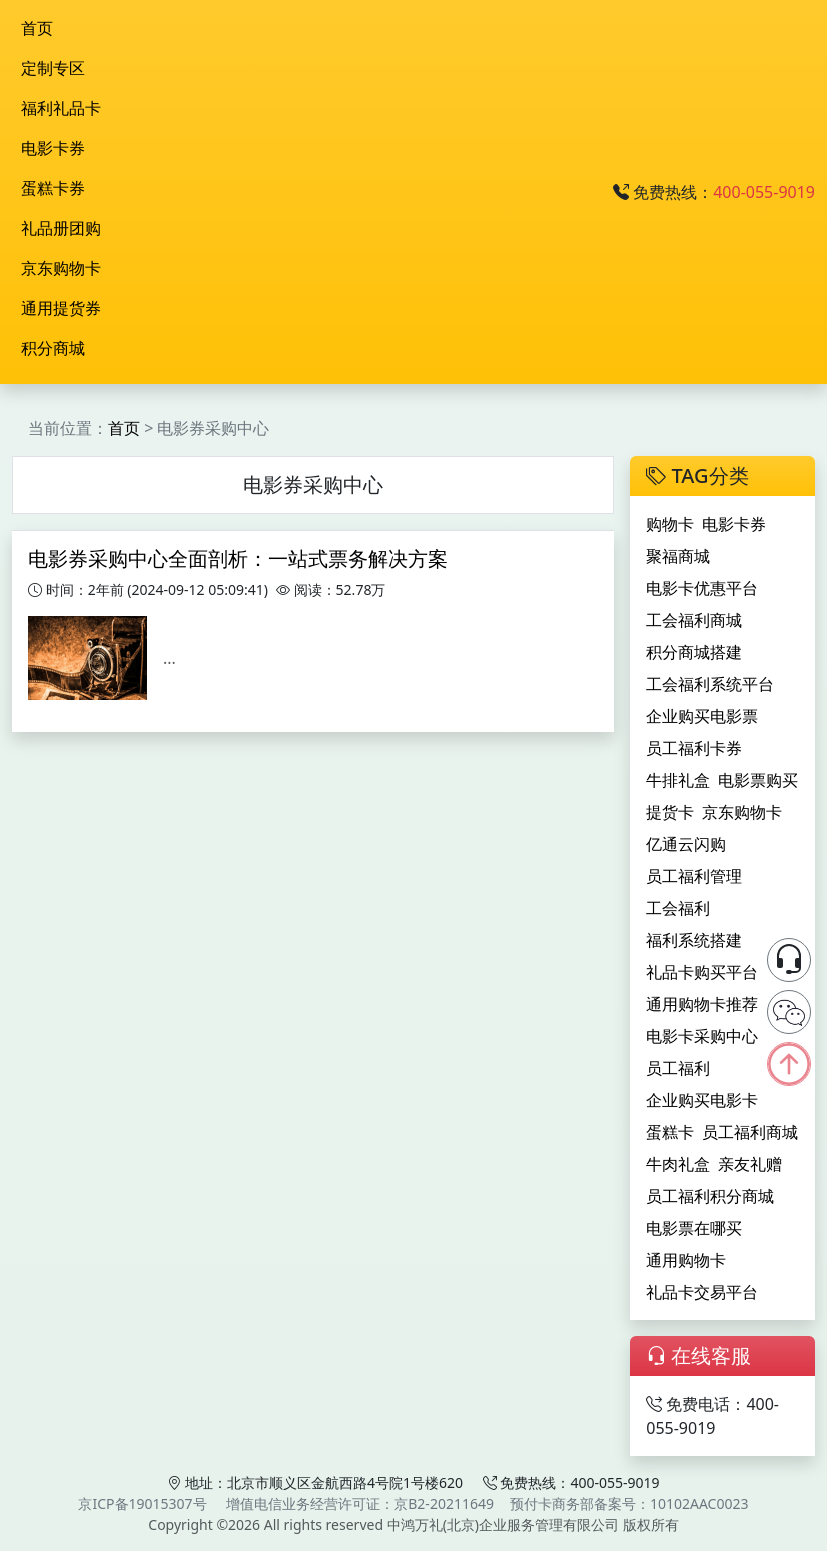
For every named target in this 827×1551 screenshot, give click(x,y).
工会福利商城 (694, 620)
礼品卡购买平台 (702, 972)
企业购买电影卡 (702, 1100)
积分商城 (53, 348)
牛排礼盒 (678, 780)
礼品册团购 (61, 228)
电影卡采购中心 (702, 1036)
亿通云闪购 (686, 844)
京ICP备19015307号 (142, 1503)
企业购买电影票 (702, 716)
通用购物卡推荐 (702, 1004)
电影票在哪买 (694, 1228)
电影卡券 (53, 148)
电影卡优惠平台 (702, 588)
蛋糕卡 (670, 1132)
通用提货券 (61, 308)
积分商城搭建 (694, 652)
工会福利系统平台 (710, 684)
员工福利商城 (750, 1132)
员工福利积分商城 (710, 1196)
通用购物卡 (686, 1260)
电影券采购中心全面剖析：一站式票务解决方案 (238, 558)
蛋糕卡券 (53, 188)
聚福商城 (678, 556)
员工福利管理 (694, 876)
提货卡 (670, 812)
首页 (37, 28)
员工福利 (678, 1068)
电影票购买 (758, 780)
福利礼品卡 (61, 108)
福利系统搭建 (694, 940)
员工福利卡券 (694, 748)
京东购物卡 (61, 268)
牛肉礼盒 (678, 1164)
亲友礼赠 (750, 1164)
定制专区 (53, 68)
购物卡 (670, 524)
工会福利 (678, 908)
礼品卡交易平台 (702, 1292)
